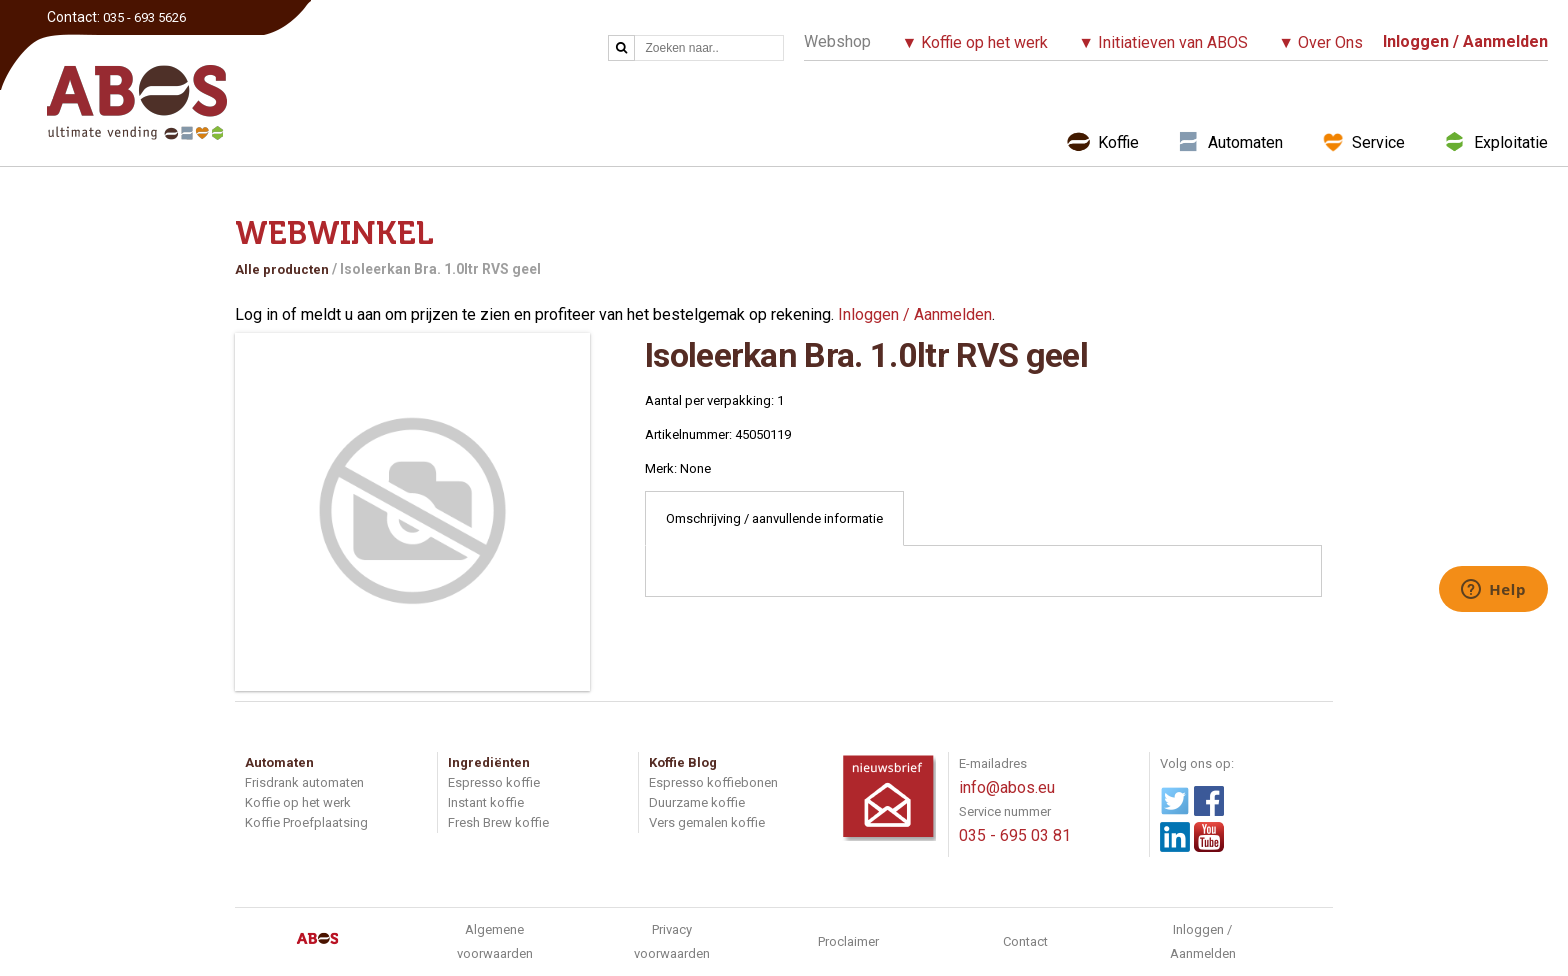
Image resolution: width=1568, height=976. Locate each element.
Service (1378, 142)
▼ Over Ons (1320, 42)
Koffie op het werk (298, 802)
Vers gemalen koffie (707, 822)
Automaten (1245, 142)
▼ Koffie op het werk (974, 42)
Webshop (837, 41)
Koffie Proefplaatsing (306, 822)
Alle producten (282, 269)
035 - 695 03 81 (1015, 835)
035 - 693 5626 (144, 17)
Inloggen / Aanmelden (915, 314)
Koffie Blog (683, 762)
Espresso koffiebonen (713, 782)
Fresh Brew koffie (498, 822)
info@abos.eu (1007, 787)
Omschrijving (774, 518)
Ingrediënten (489, 762)
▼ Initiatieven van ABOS (1163, 42)
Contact (1025, 941)
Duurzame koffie (697, 802)
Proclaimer (848, 941)
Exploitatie (1511, 142)
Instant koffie (486, 802)
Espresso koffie (494, 782)
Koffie (1118, 142)
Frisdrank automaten (304, 782)
